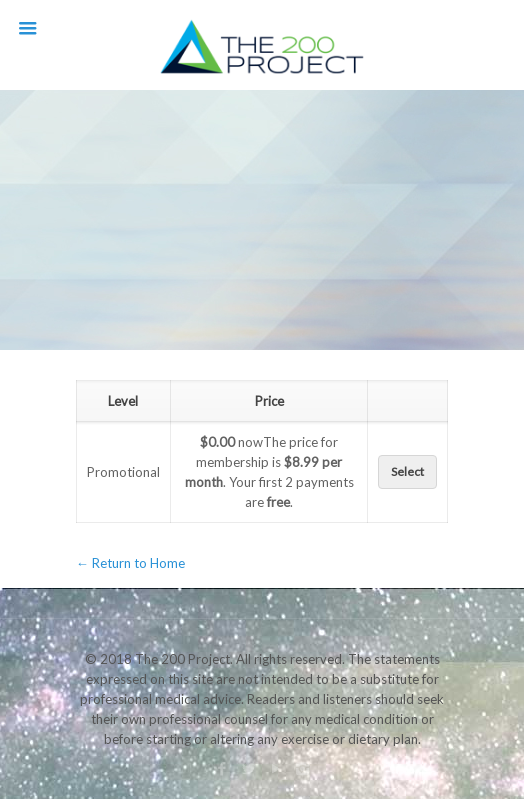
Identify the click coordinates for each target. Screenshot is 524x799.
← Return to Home (130, 563)
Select (407, 471)
